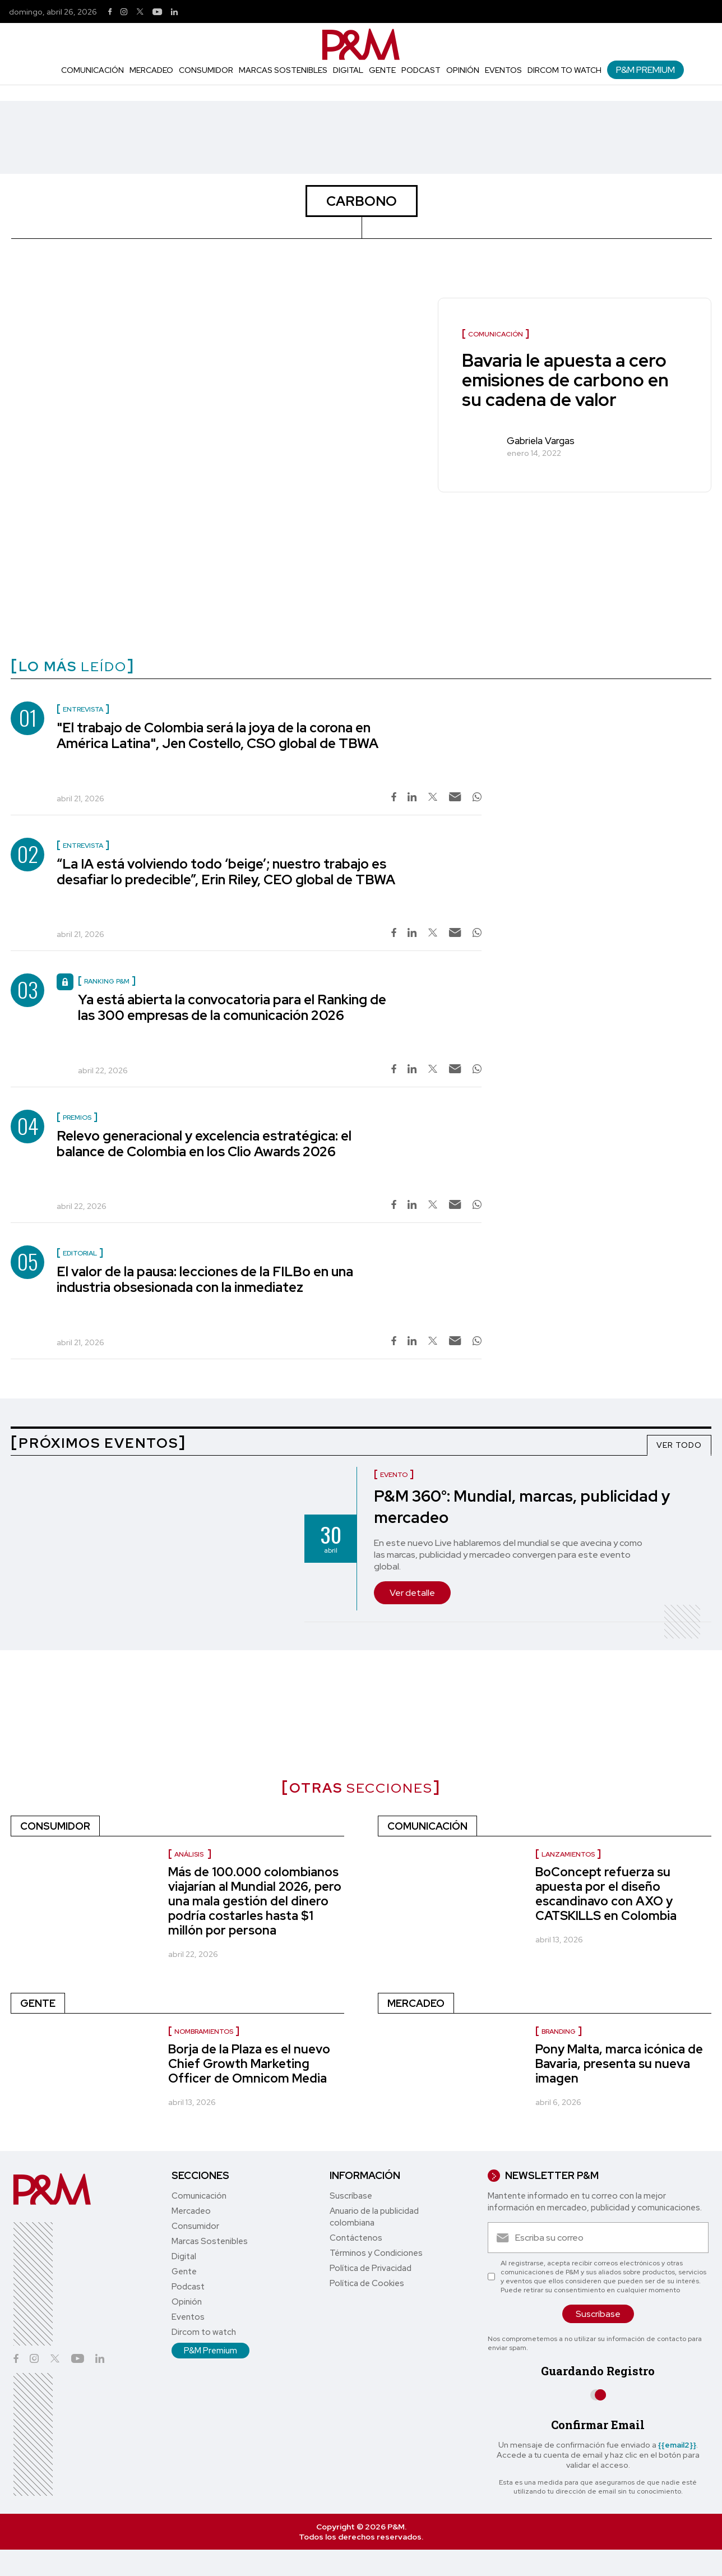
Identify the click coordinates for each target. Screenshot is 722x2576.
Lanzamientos (568, 1854)
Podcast (421, 70)
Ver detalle (412, 1593)
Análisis (189, 1854)
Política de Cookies (367, 2283)
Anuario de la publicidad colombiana (374, 2216)
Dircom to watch (564, 70)
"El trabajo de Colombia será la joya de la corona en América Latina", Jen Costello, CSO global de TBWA (217, 735)
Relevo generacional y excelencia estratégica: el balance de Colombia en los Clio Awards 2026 (204, 1143)
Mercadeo (151, 70)
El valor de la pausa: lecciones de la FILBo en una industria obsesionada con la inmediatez (205, 1279)
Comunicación (92, 70)
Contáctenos (356, 2237)
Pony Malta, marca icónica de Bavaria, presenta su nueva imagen (619, 2063)
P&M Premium (645, 70)
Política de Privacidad (370, 2268)
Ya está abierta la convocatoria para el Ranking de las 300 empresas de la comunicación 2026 (232, 1007)
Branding (559, 2031)
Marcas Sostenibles (283, 70)
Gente (382, 70)
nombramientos (203, 2031)
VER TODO (679, 1445)
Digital (348, 70)
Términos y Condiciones (376, 2253)
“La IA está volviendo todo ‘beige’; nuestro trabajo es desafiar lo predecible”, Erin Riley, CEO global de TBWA (226, 871)
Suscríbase (351, 2195)
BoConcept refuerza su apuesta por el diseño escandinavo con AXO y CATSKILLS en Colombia (606, 1894)
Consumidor (206, 70)
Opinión (462, 70)
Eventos (503, 70)
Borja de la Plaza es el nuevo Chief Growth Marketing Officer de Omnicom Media (249, 2063)
